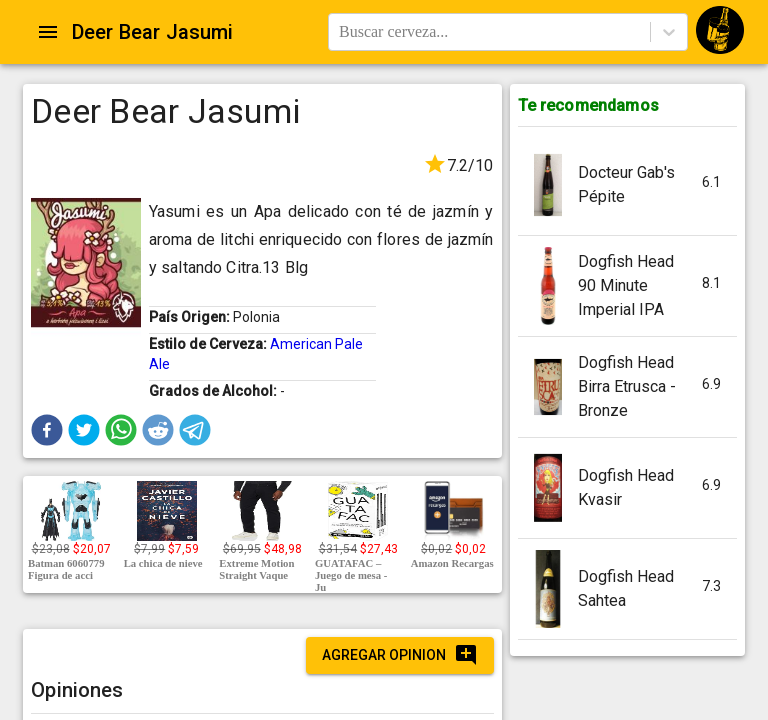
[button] (47, 430)
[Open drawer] (48, 32)
